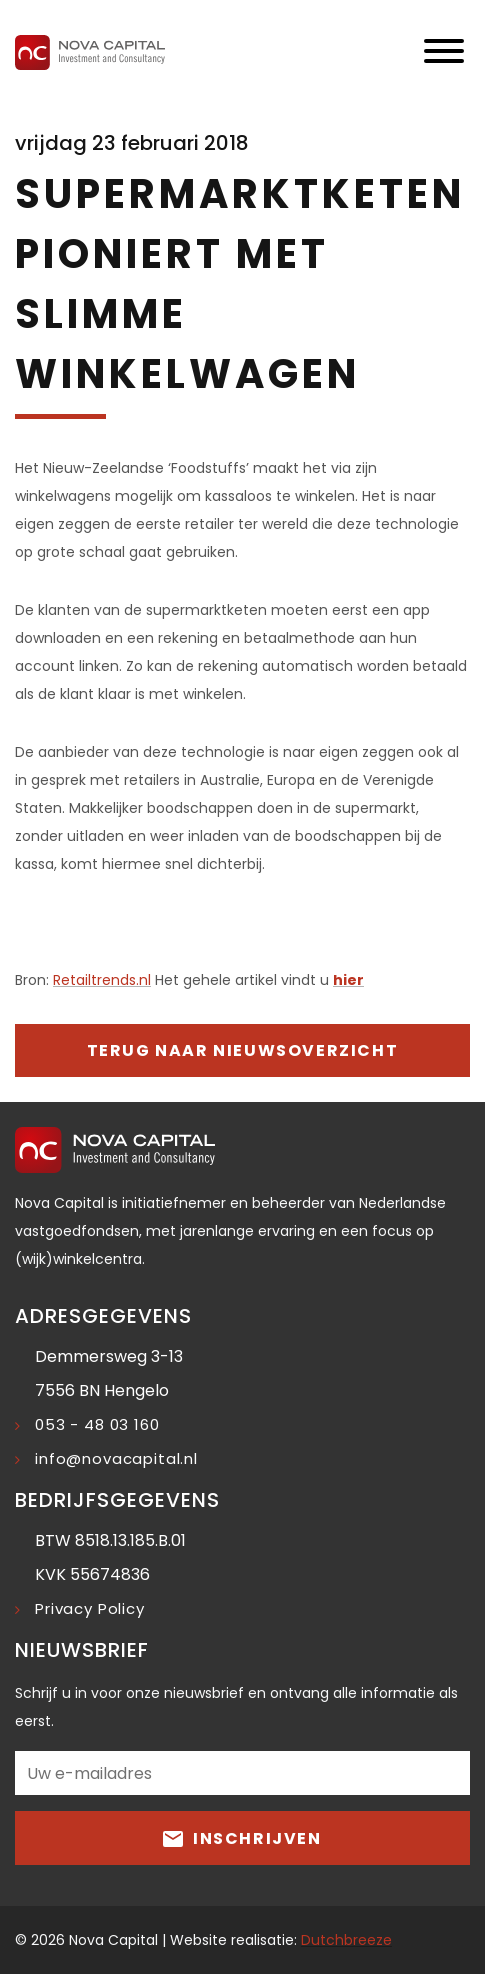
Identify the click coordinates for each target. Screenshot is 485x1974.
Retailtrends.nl (102, 980)
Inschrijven (242, 1837)
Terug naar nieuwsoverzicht (243, 1050)
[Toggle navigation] (444, 52)
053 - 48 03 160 (97, 1424)
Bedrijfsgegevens (117, 1500)
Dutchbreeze (346, 1940)
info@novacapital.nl (116, 1458)
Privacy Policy (90, 1608)
